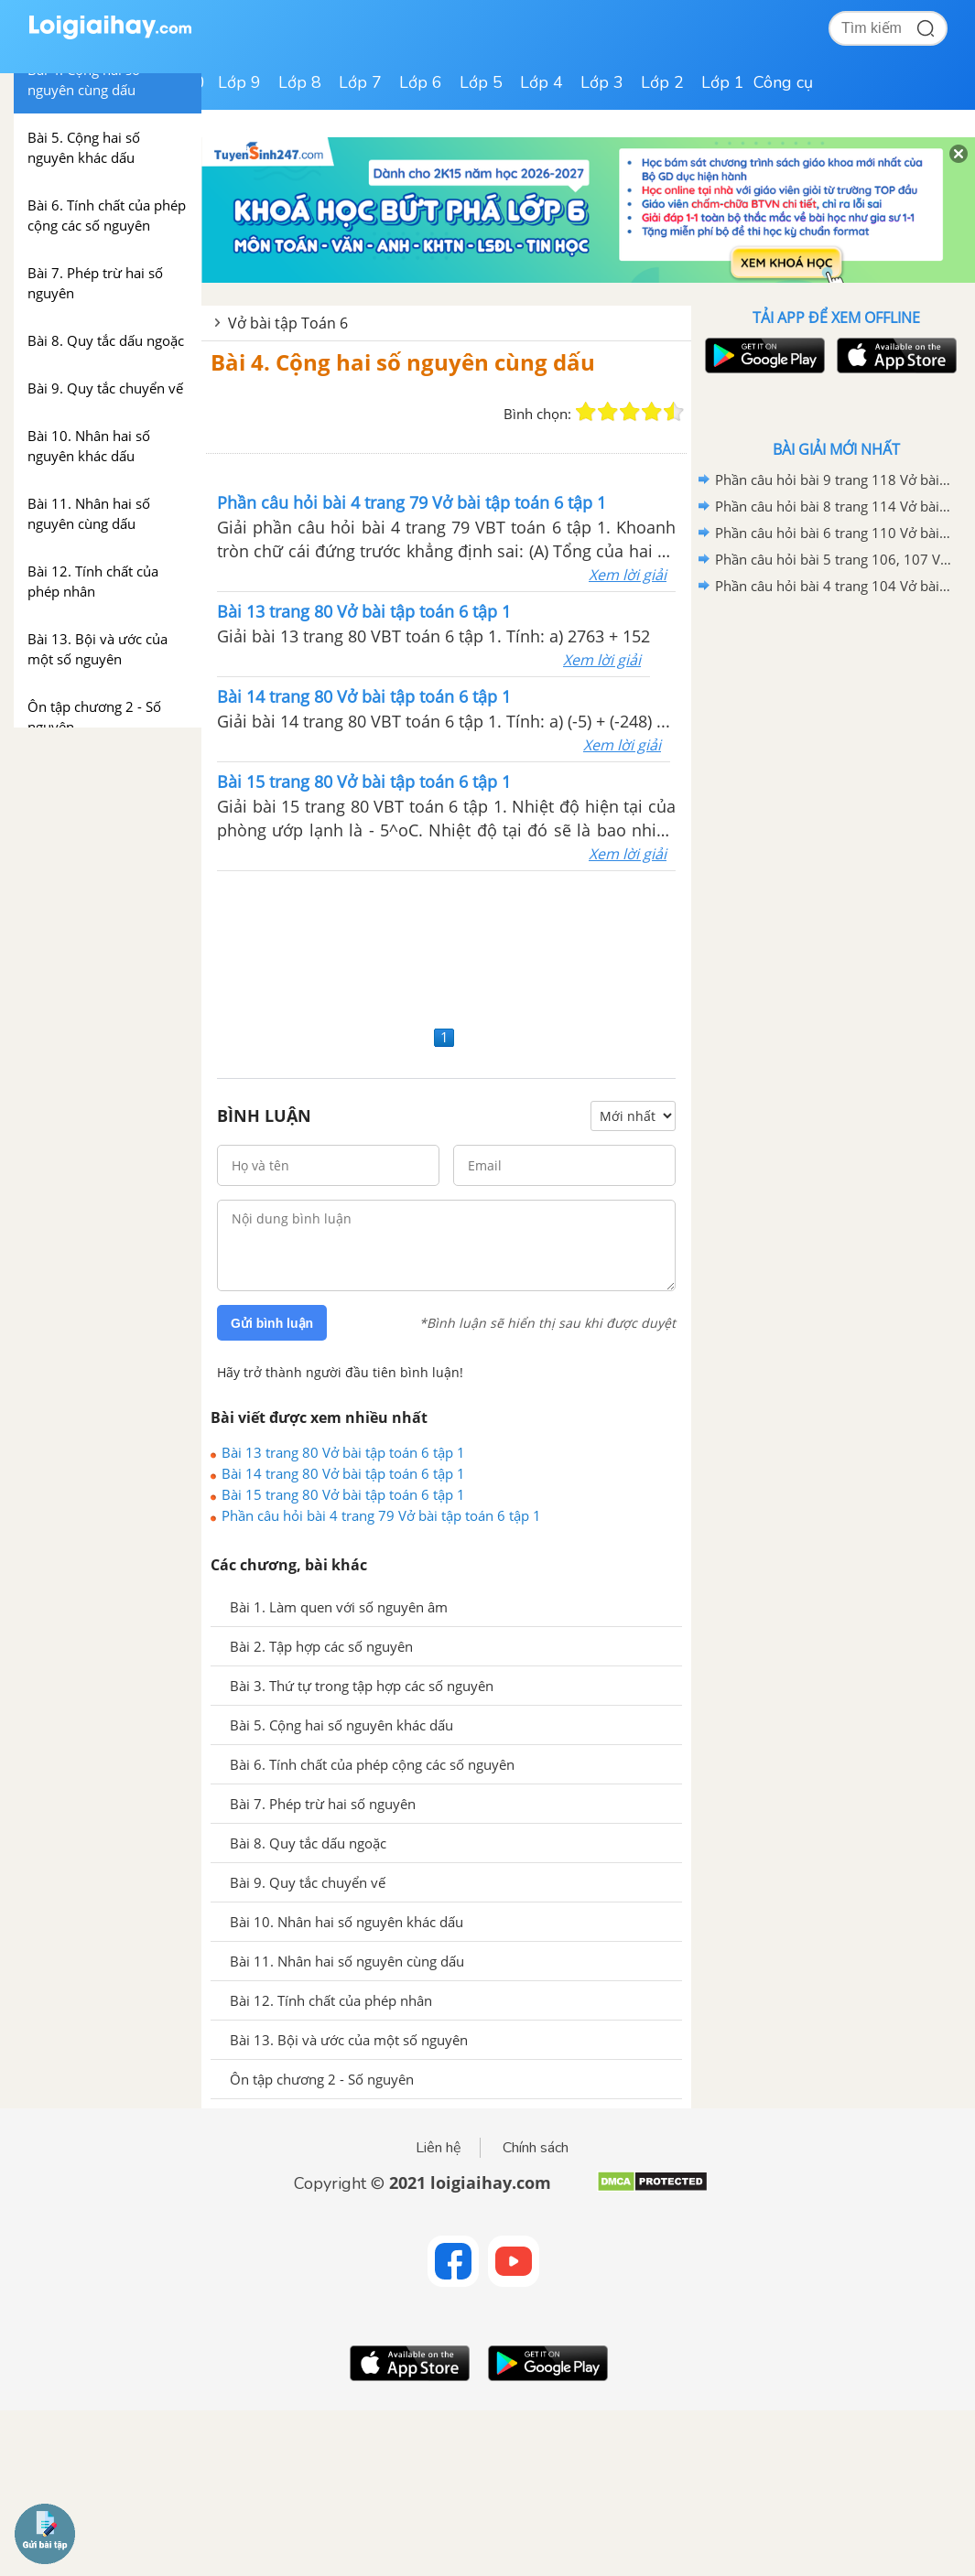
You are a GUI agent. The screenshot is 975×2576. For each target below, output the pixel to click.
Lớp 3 (601, 82)
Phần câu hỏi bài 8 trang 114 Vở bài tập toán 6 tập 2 (833, 506)
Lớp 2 (662, 82)
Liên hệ (438, 2148)
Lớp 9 (239, 82)
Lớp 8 (299, 82)
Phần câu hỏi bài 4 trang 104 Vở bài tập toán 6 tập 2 (833, 586)
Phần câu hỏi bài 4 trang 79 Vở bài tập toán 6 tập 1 (381, 1515)
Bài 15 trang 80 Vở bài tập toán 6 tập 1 (343, 1494)
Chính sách (536, 2148)
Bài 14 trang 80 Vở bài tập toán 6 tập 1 (343, 1473)
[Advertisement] (446, 945)
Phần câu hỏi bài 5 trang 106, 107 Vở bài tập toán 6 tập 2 (833, 559)
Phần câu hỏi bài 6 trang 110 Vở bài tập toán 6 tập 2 (833, 532)
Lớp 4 (541, 82)
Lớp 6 (420, 82)
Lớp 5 (481, 82)
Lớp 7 (360, 82)
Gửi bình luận (272, 1323)
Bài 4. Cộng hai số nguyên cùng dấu (403, 362)
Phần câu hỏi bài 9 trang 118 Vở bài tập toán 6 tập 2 (833, 479)
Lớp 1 (722, 82)
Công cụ (783, 82)
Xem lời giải (627, 575)
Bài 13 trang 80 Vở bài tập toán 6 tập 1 (343, 1452)
